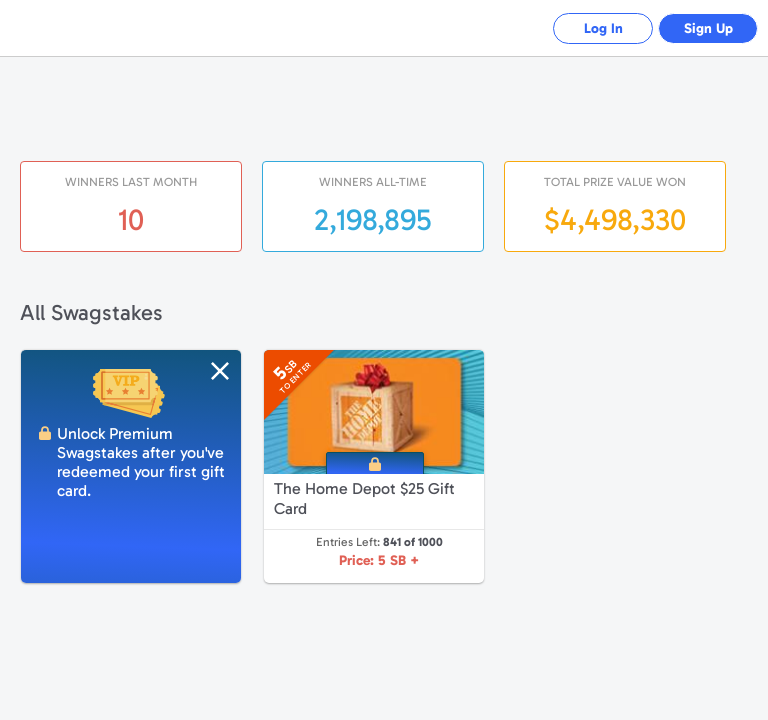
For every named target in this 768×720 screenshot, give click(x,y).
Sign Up (708, 28)
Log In (603, 28)
